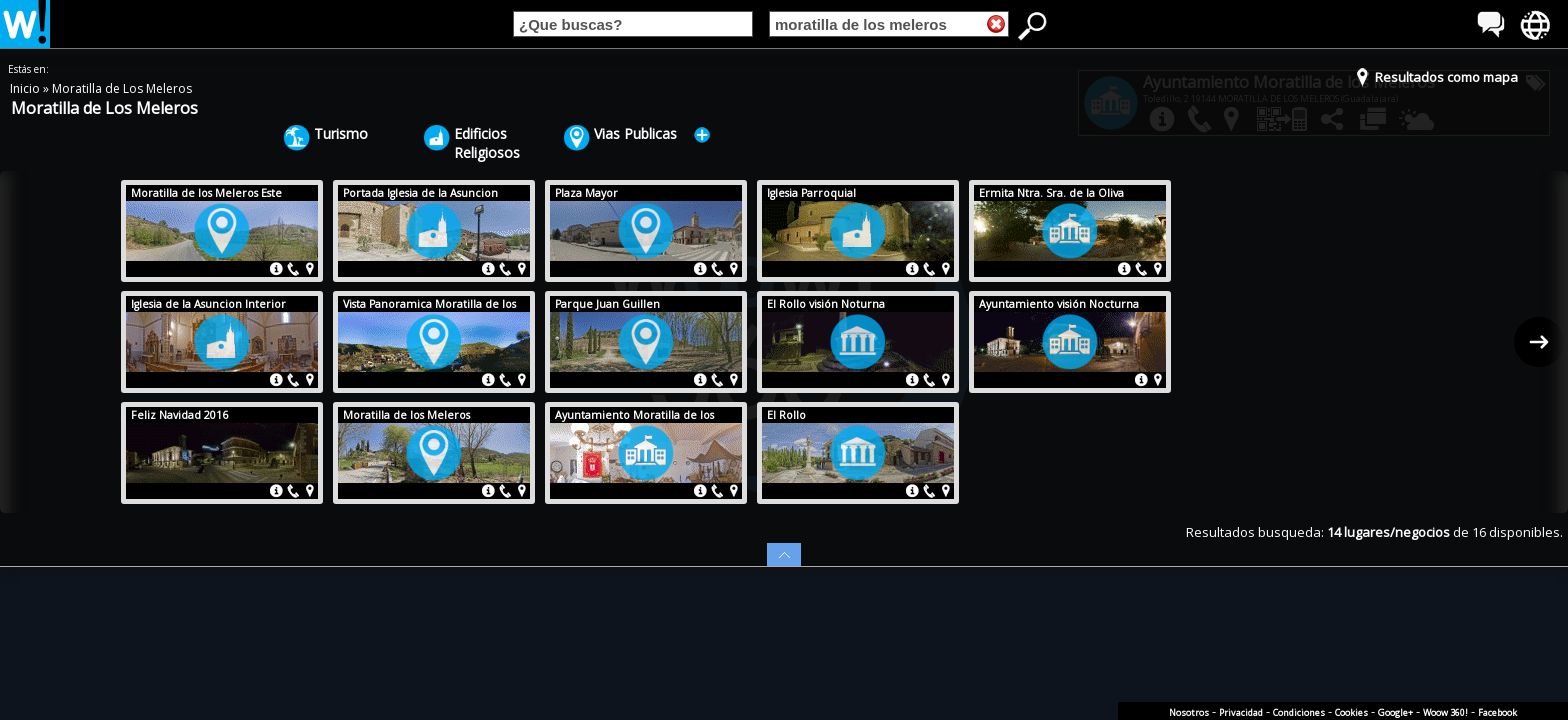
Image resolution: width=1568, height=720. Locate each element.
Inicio (26, 88)
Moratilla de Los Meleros (122, 88)
